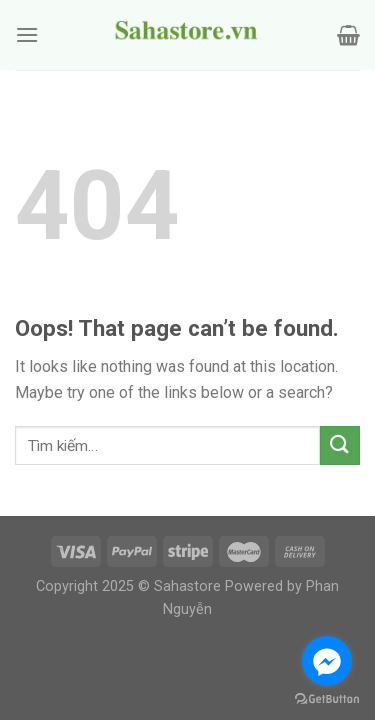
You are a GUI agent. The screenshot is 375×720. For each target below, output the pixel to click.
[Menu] (27, 34)
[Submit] (340, 445)
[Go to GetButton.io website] (327, 699)
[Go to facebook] (327, 661)
